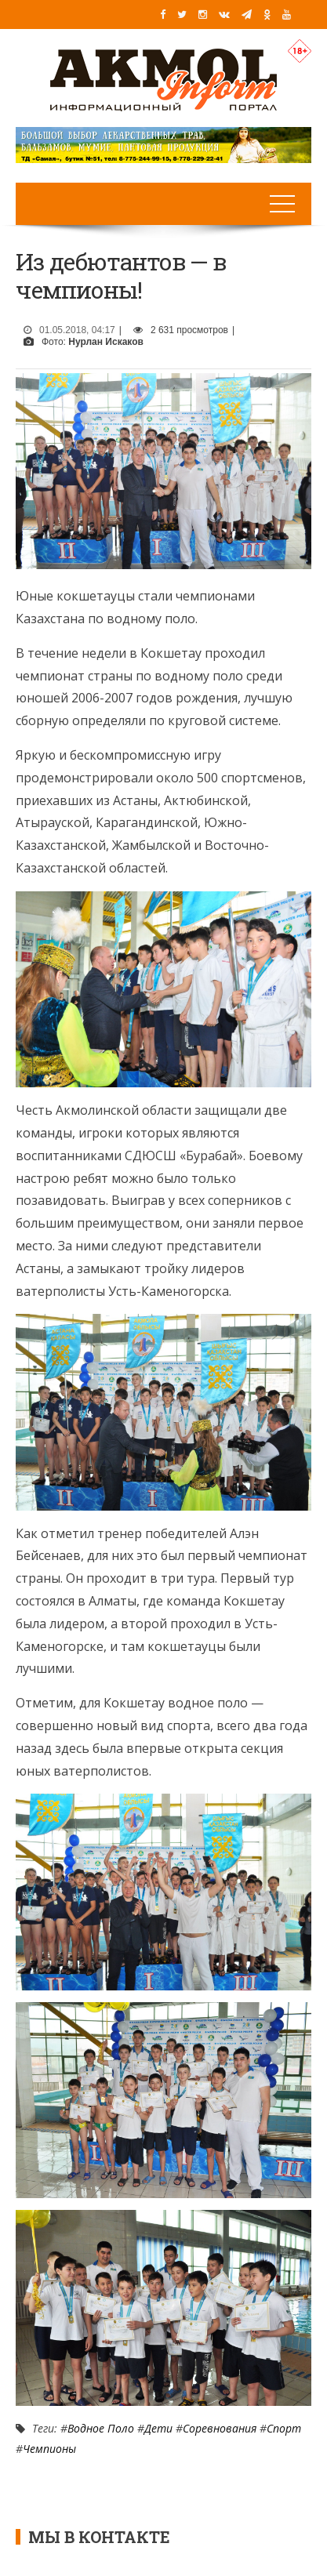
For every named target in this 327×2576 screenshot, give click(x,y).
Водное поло (100, 2428)
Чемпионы (49, 2448)
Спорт (284, 2428)
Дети (158, 2428)
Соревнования (219, 2428)
